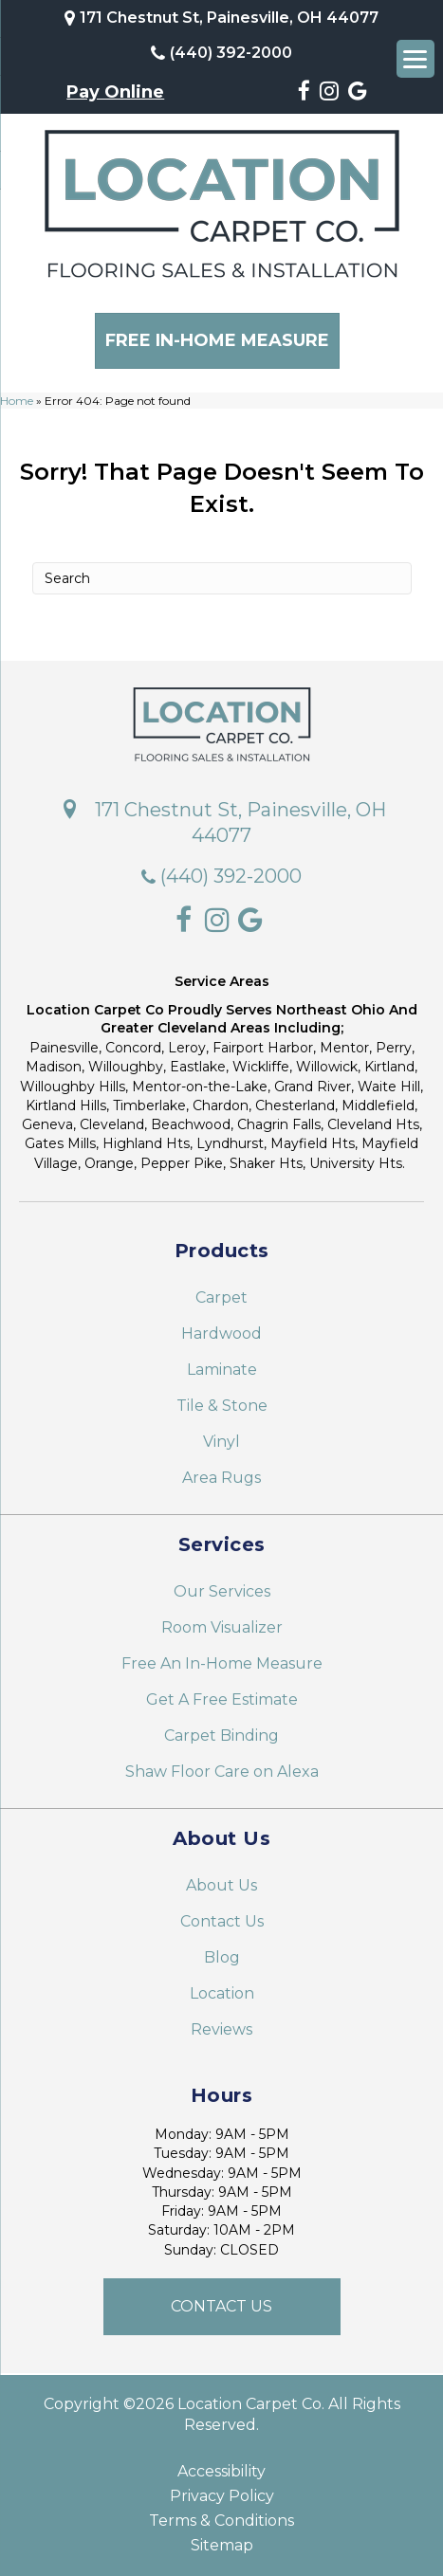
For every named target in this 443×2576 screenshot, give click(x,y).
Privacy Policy (222, 2495)
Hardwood (221, 1333)
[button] (222, 2305)
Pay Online (115, 92)
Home (16, 400)
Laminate (222, 1369)
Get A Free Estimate (222, 1699)
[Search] (222, 578)
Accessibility (221, 2470)
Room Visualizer (222, 1626)
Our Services (222, 1590)
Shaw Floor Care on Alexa (222, 1771)
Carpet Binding (221, 1735)
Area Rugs (221, 1477)
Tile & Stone (222, 1405)
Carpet (221, 1297)
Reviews (221, 2028)
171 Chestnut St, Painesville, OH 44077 (229, 18)
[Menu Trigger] (415, 59)
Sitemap (222, 2544)
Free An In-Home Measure (222, 1662)
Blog (222, 1956)
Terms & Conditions (221, 2520)
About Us (221, 1884)
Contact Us (222, 1920)
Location (222, 1992)
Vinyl (221, 1441)
